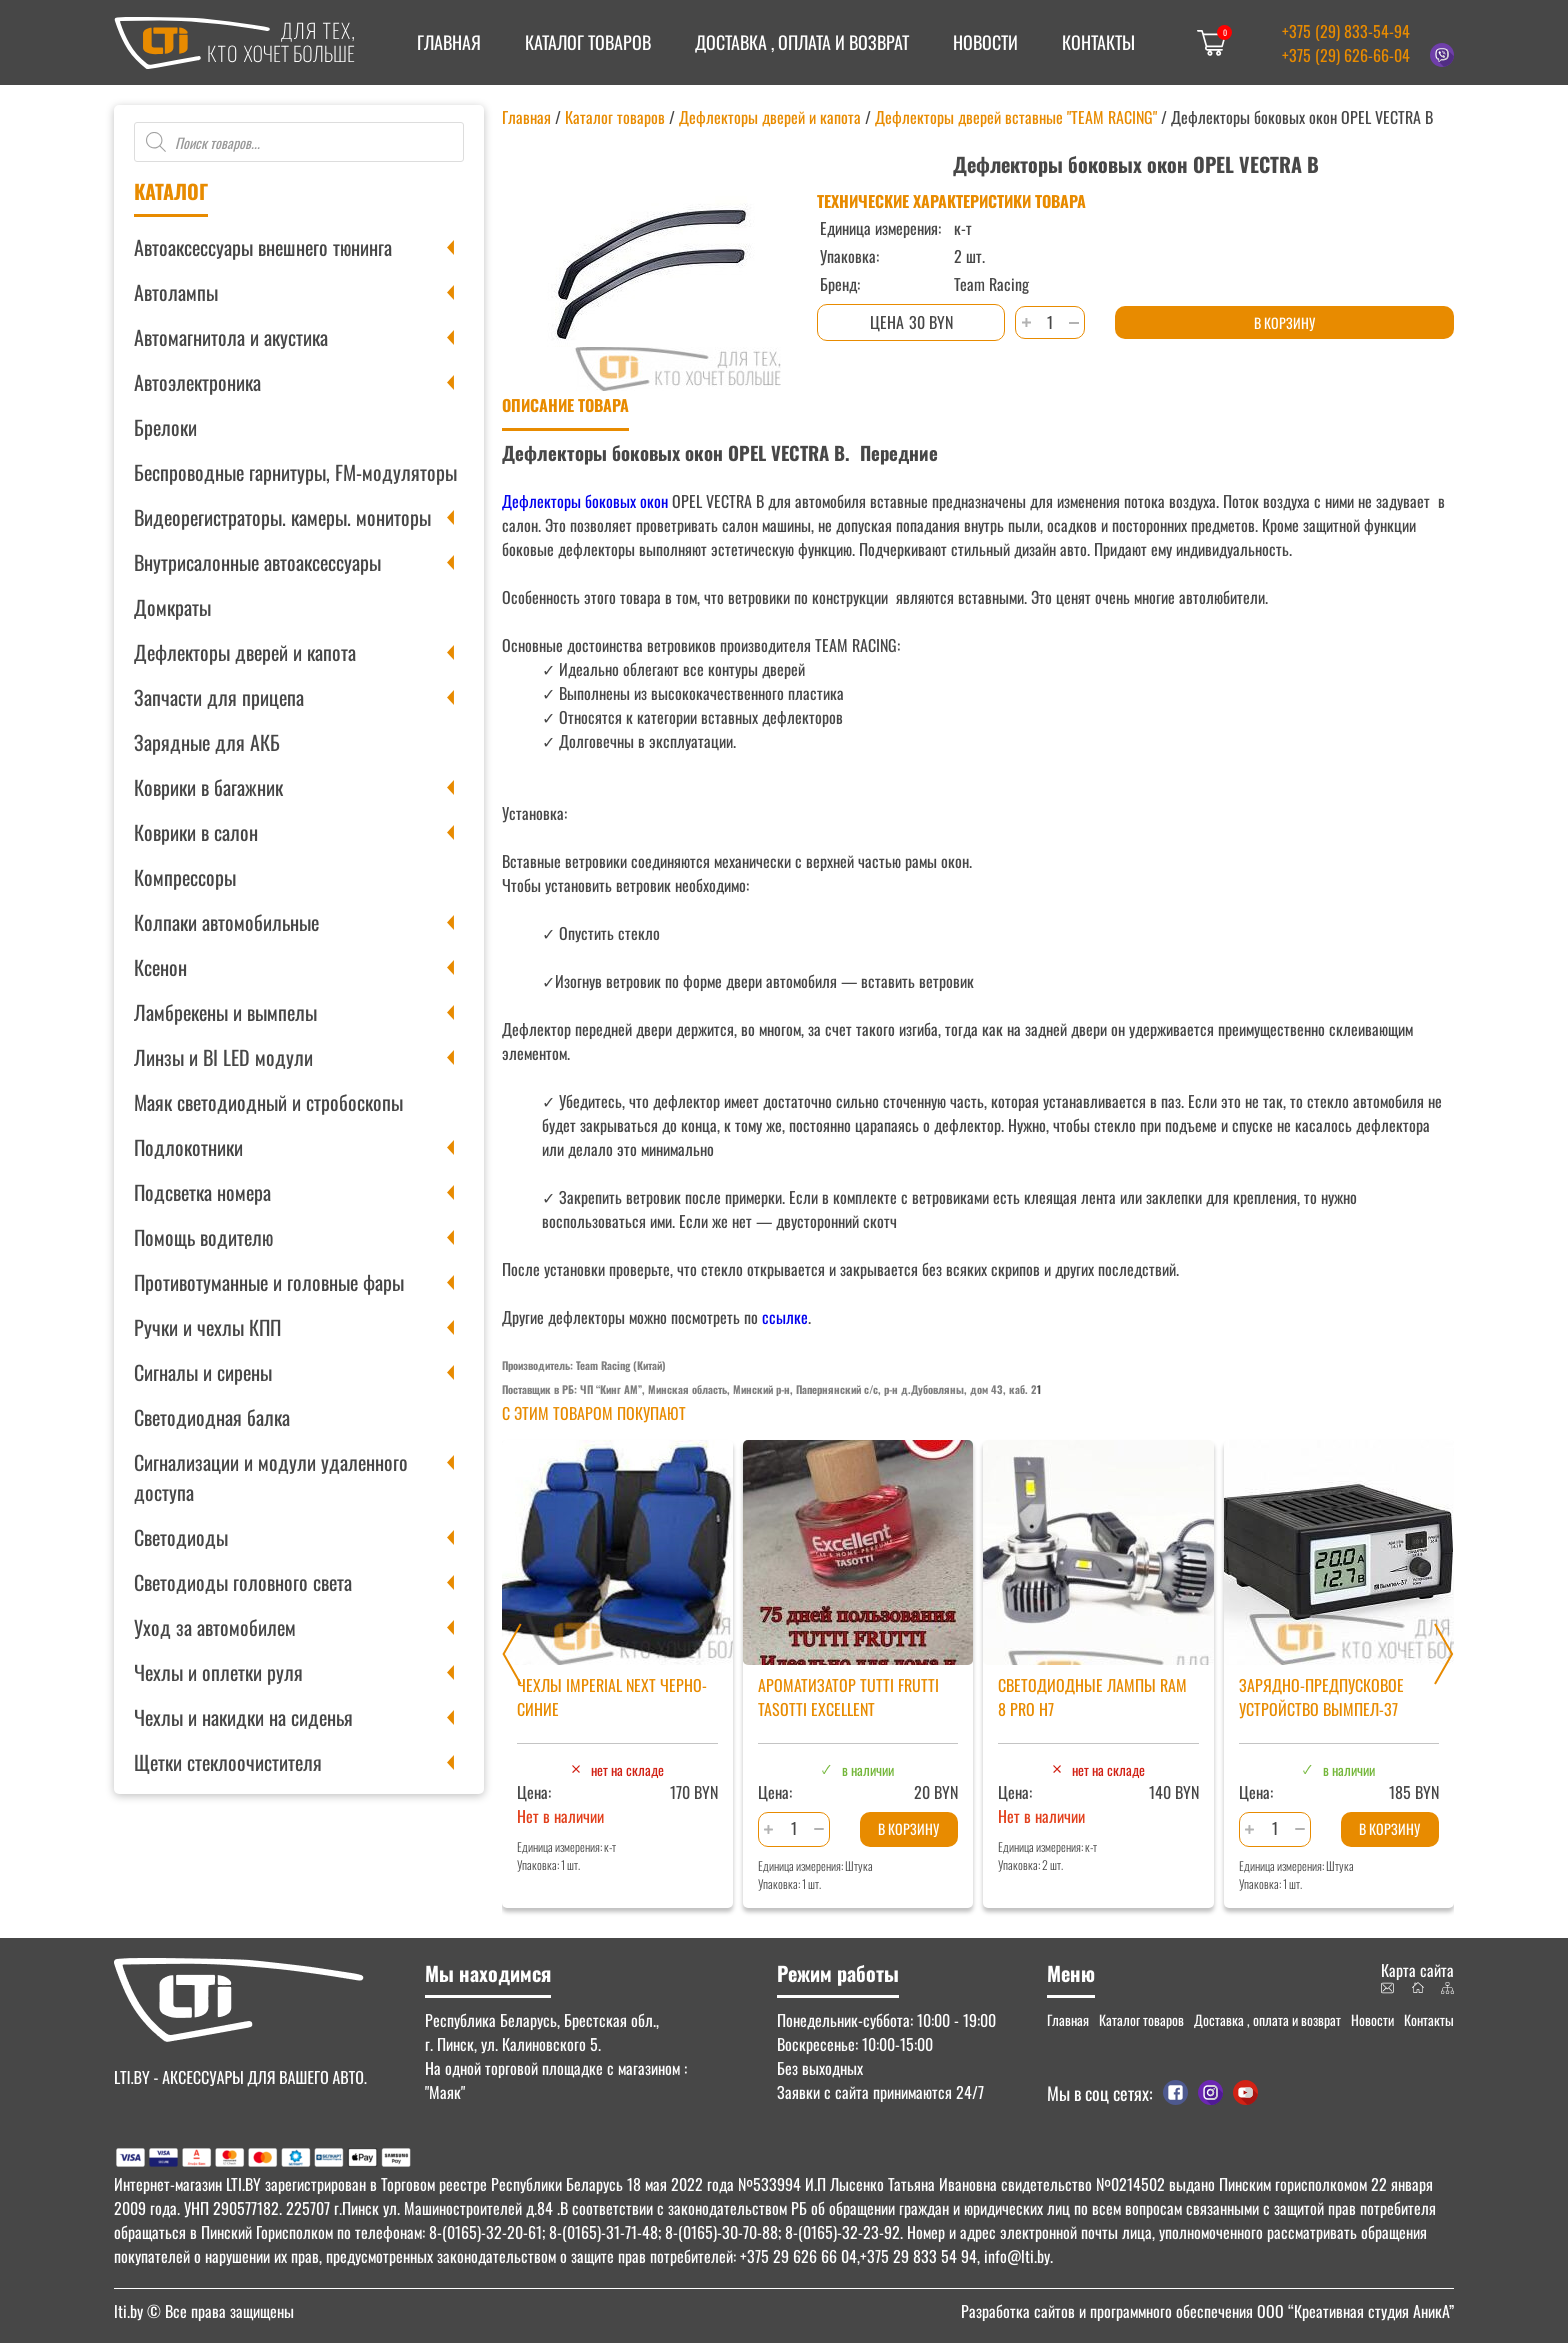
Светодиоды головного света (243, 1582)
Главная (449, 42)
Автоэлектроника (197, 382)
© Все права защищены (204, 2311)
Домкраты (172, 607)
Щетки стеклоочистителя (228, 1762)
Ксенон (160, 967)
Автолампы (176, 292)
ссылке (785, 1317)
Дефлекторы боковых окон (585, 501)
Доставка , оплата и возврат (802, 42)
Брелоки (165, 427)
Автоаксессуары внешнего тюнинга (263, 247)
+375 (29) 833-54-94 (1346, 31)
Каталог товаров (588, 42)
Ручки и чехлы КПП (207, 1327)
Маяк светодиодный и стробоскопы (268, 1102)
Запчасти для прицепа (219, 697)
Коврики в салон (196, 832)
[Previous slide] (512, 1654)
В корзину (1284, 322)
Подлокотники (188, 1147)
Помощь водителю (203, 1237)
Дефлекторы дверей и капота (245, 652)
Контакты (1098, 42)
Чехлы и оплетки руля (218, 1672)
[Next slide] (1444, 1654)
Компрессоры (185, 877)
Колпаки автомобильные (226, 922)
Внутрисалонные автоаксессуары (257, 562)
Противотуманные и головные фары (269, 1282)
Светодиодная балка (212, 1417)
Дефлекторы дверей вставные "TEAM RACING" (1016, 117)
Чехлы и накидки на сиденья (243, 1717)
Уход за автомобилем (215, 1627)
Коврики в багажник (208, 787)
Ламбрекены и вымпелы (225, 1012)
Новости (985, 42)
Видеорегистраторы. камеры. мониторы (282, 517)
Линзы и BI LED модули (223, 1057)
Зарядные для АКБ (207, 742)
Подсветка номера (202, 1192)
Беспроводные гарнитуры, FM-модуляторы (295, 472)
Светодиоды (181, 1537)
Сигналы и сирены (203, 1372)
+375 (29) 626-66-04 (1346, 55)
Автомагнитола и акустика (231, 337)
